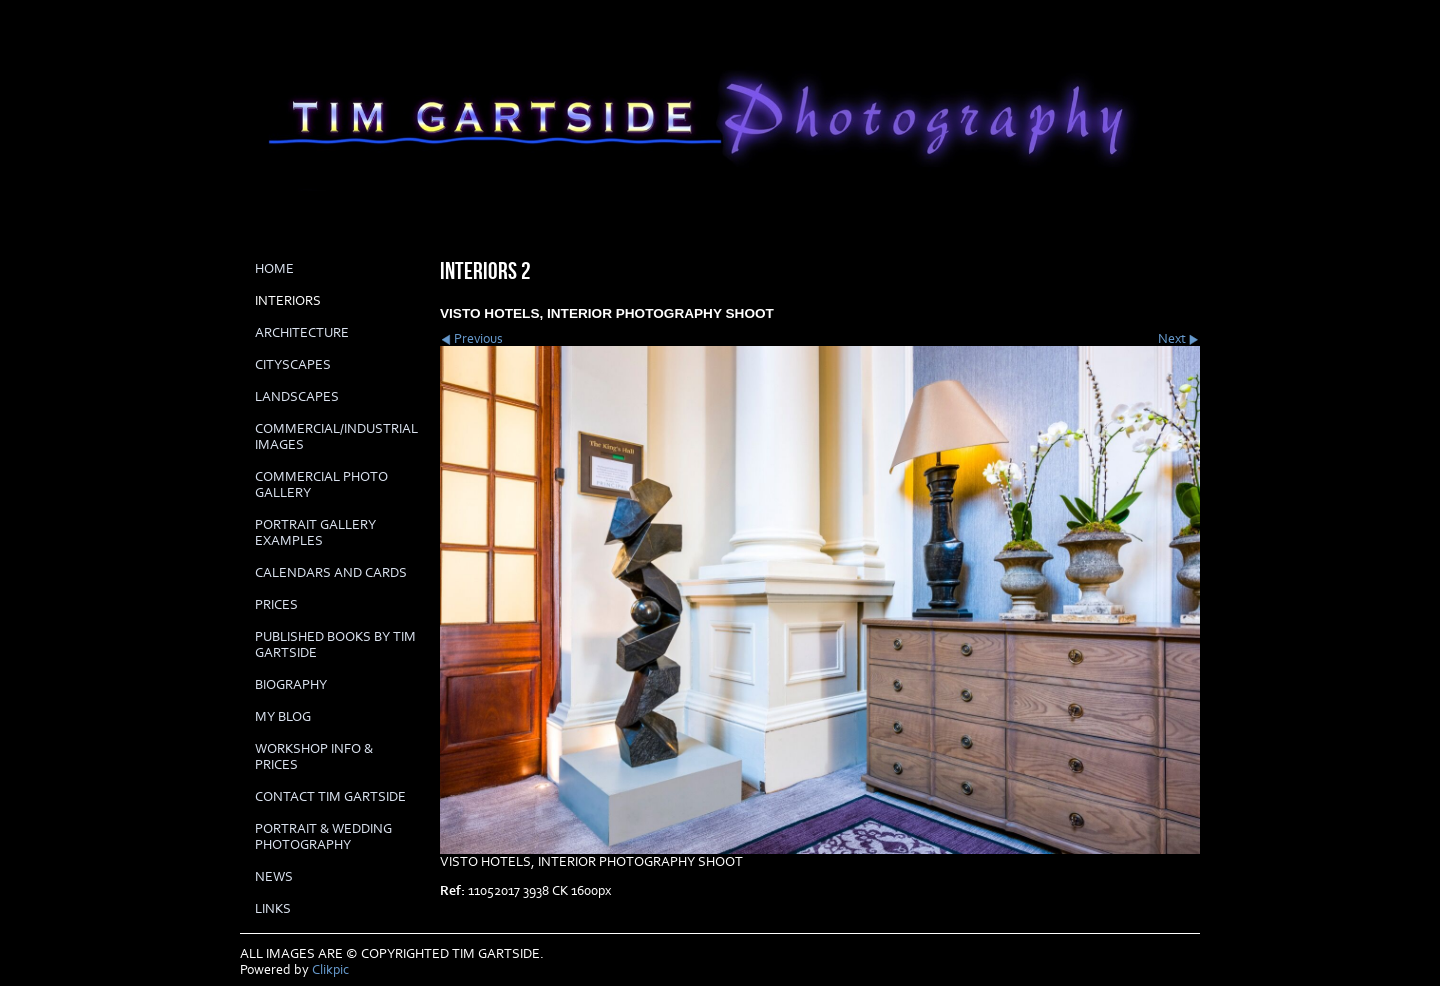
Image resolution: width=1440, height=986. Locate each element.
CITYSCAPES (293, 365)
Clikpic (330, 970)
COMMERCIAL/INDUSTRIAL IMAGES (336, 437)
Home (274, 269)
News (274, 877)
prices (276, 605)
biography (291, 685)
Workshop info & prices (314, 757)
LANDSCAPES (297, 397)
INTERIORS (288, 301)
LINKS (273, 909)
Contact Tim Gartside (330, 797)
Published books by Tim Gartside (335, 645)
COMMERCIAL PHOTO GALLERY (321, 485)
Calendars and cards (331, 573)
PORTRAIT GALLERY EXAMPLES (315, 533)
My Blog (283, 717)
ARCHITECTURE (302, 333)
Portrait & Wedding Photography (323, 837)
